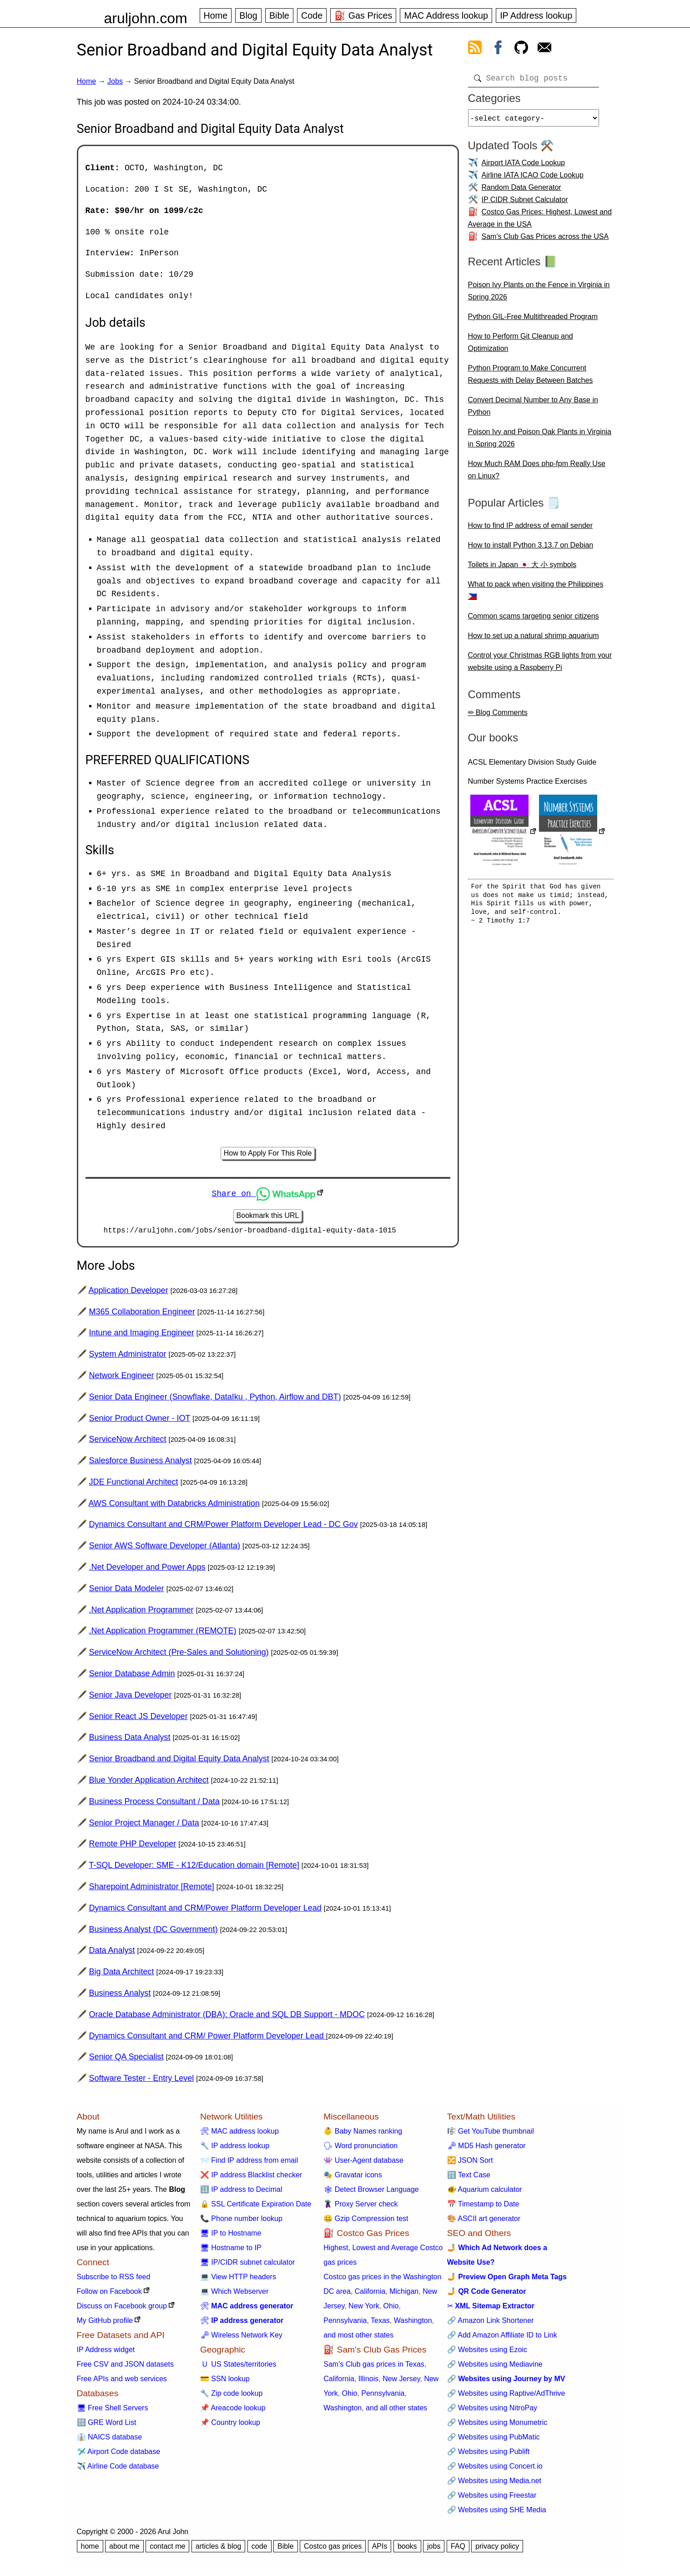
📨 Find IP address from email (249, 2163)
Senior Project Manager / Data (144, 1826)
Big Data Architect (121, 1974)
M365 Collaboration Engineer (142, 1314)
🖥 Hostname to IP (231, 2251)
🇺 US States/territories (238, 2367)
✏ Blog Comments (498, 716)
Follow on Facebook (109, 2294)
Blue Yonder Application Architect (149, 1783)
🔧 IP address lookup (234, 2149)
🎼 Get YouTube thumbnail (490, 2134)
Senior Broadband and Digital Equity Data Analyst (179, 1761)
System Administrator (127, 1357)
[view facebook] (498, 49)
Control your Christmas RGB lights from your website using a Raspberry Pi (540, 665)
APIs (380, 2549)
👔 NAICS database (109, 2440)
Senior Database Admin (132, 1676)
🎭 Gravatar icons (352, 2178)
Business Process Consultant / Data (154, 1804)
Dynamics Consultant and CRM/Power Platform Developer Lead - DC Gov (223, 1527)
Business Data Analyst (130, 1740)
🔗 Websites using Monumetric (497, 2425)
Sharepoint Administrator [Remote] (151, 1889)
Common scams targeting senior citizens (533, 620)
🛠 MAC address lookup (239, 2134)
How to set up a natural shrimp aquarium (533, 639)
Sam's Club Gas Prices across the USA (545, 240)
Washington (413, 2324)
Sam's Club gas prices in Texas (373, 2367)
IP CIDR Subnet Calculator (525, 203)
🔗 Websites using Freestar (492, 2498)
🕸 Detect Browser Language (370, 2192)
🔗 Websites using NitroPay (492, 2411)
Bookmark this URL (268, 1217)
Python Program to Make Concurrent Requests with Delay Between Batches (530, 378)
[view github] (521, 49)
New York (363, 2309)
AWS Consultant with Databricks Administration (174, 1506)
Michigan (403, 2294)
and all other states (396, 2411)
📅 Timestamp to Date (483, 2207)
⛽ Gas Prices (363, 15)
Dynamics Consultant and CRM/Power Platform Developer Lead (205, 1911)
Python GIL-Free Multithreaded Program (533, 320)
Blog (248, 15)
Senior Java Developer (130, 1698)
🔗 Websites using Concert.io (495, 2469)
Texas (380, 2324)
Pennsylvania (345, 2324)
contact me (167, 2549)
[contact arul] (544, 49)
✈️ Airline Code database (118, 2469)
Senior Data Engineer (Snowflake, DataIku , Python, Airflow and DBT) (215, 1400)
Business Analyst (120, 1996)
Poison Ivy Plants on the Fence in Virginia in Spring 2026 (539, 294)
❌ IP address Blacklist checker (251, 2178)
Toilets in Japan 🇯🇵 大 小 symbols (522, 568)
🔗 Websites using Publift (488, 2455)
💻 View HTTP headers (238, 2280)
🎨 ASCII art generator (483, 2222)
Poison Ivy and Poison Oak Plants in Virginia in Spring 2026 (539, 441)
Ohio (391, 2309)
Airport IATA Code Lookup (523, 166)
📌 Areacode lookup (233, 2411)
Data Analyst (112, 1953)
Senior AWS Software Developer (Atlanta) (164, 1548)
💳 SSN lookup (225, 2382)
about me (124, 2549)
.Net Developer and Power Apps (147, 1570)
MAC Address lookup (446, 15)
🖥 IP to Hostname (230, 2236)
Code (311, 15)
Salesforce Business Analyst (140, 1463)
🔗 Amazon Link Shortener (490, 2324)
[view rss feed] (475, 49)
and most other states (358, 2338)
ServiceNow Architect (127, 1442)
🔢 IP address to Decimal (241, 2192)
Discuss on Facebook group (122, 2309)
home (90, 2549)
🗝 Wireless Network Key (241, 2338)
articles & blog (219, 2549)
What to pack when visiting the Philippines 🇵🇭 (536, 594)
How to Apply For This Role (268, 1154)
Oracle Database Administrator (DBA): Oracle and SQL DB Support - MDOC (227, 2017)
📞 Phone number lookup (241, 2222)
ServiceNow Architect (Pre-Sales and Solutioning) (179, 1655)
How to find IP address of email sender (530, 529)
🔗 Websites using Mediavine (495, 2367)
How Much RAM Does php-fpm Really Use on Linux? (536, 473)
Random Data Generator (521, 191)
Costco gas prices (333, 2549)
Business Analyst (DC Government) (153, 1932)
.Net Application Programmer (141, 1613)
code (259, 2549)
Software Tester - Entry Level (141, 2081)
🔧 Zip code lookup (231, 2396)
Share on (263, 1193)
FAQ (458, 2549)
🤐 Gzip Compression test (365, 2222)
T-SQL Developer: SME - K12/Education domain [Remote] (194, 1868)
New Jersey (401, 2382)
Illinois (368, 2382)
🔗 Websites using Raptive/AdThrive (506, 2396)
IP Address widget (106, 2353)
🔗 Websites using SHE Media (496, 2513)
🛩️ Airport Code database (119, 2455)
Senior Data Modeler (126, 1591)
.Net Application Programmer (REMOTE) (163, 1634)
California (370, 2294)
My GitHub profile (105, 2324)
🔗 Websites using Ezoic (487, 2353)
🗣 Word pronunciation (360, 2149)
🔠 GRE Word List (106, 2425)
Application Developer (128, 1293)
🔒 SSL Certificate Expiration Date (255, 2207)
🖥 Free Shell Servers (112, 2411)
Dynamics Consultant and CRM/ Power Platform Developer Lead (207, 2039)
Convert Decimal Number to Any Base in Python (533, 410)
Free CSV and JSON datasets (125, 2367)
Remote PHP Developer (132, 1847)
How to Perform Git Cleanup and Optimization (520, 346)
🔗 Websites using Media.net (494, 2484)
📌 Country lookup (230, 2425)
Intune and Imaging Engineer (141, 1335)
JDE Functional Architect (133, 1485)
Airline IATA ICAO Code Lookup (533, 179)
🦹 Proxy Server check (360, 2207)
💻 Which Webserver (234, 2294)
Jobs (115, 81)
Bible (279, 15)
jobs (433, 2549)
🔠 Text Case (468, 2178)
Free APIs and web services (122, 2382)
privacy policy (497, 2549)
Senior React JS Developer (138, 1719)
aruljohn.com (145, 18)
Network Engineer (121, 1378)
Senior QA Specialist (126, 2059)
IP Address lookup (536, 15)
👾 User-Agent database (363, 2163)
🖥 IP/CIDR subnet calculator (247, 2265)
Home (216, 15)
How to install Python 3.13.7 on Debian (531, 549)
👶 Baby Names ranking (362, 2134)
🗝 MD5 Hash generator (486, 2149)
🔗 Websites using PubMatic (493, 2440)
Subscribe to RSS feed (114, 2280)
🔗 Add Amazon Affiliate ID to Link (502, 2338)
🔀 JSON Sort (470, 2163)
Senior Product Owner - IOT (140, 1421)
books (407, 2549)
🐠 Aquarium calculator (484, 2192)
